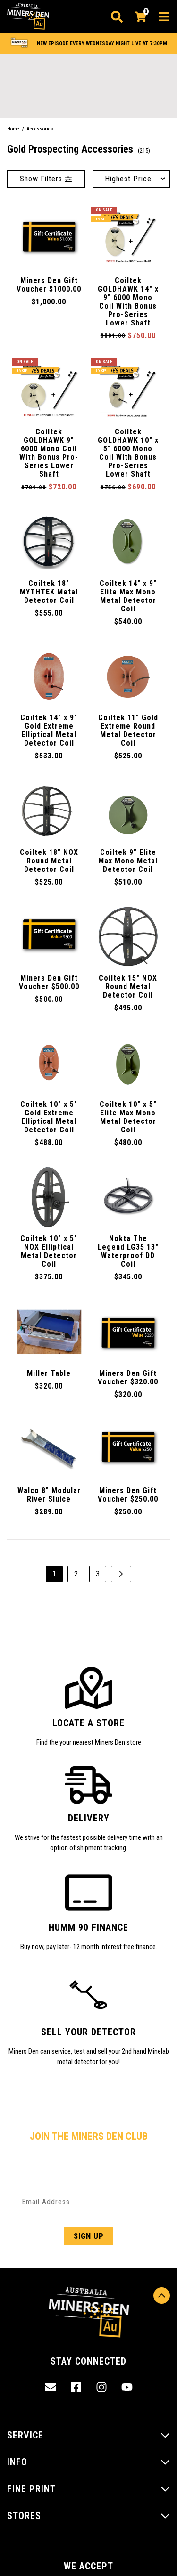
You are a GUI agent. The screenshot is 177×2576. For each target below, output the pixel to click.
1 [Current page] (54, 1573)
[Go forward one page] (121, 1574)
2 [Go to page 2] (76, 1573)
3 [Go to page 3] (98, 1573)
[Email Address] (88, 2201)
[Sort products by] (131, 179)
